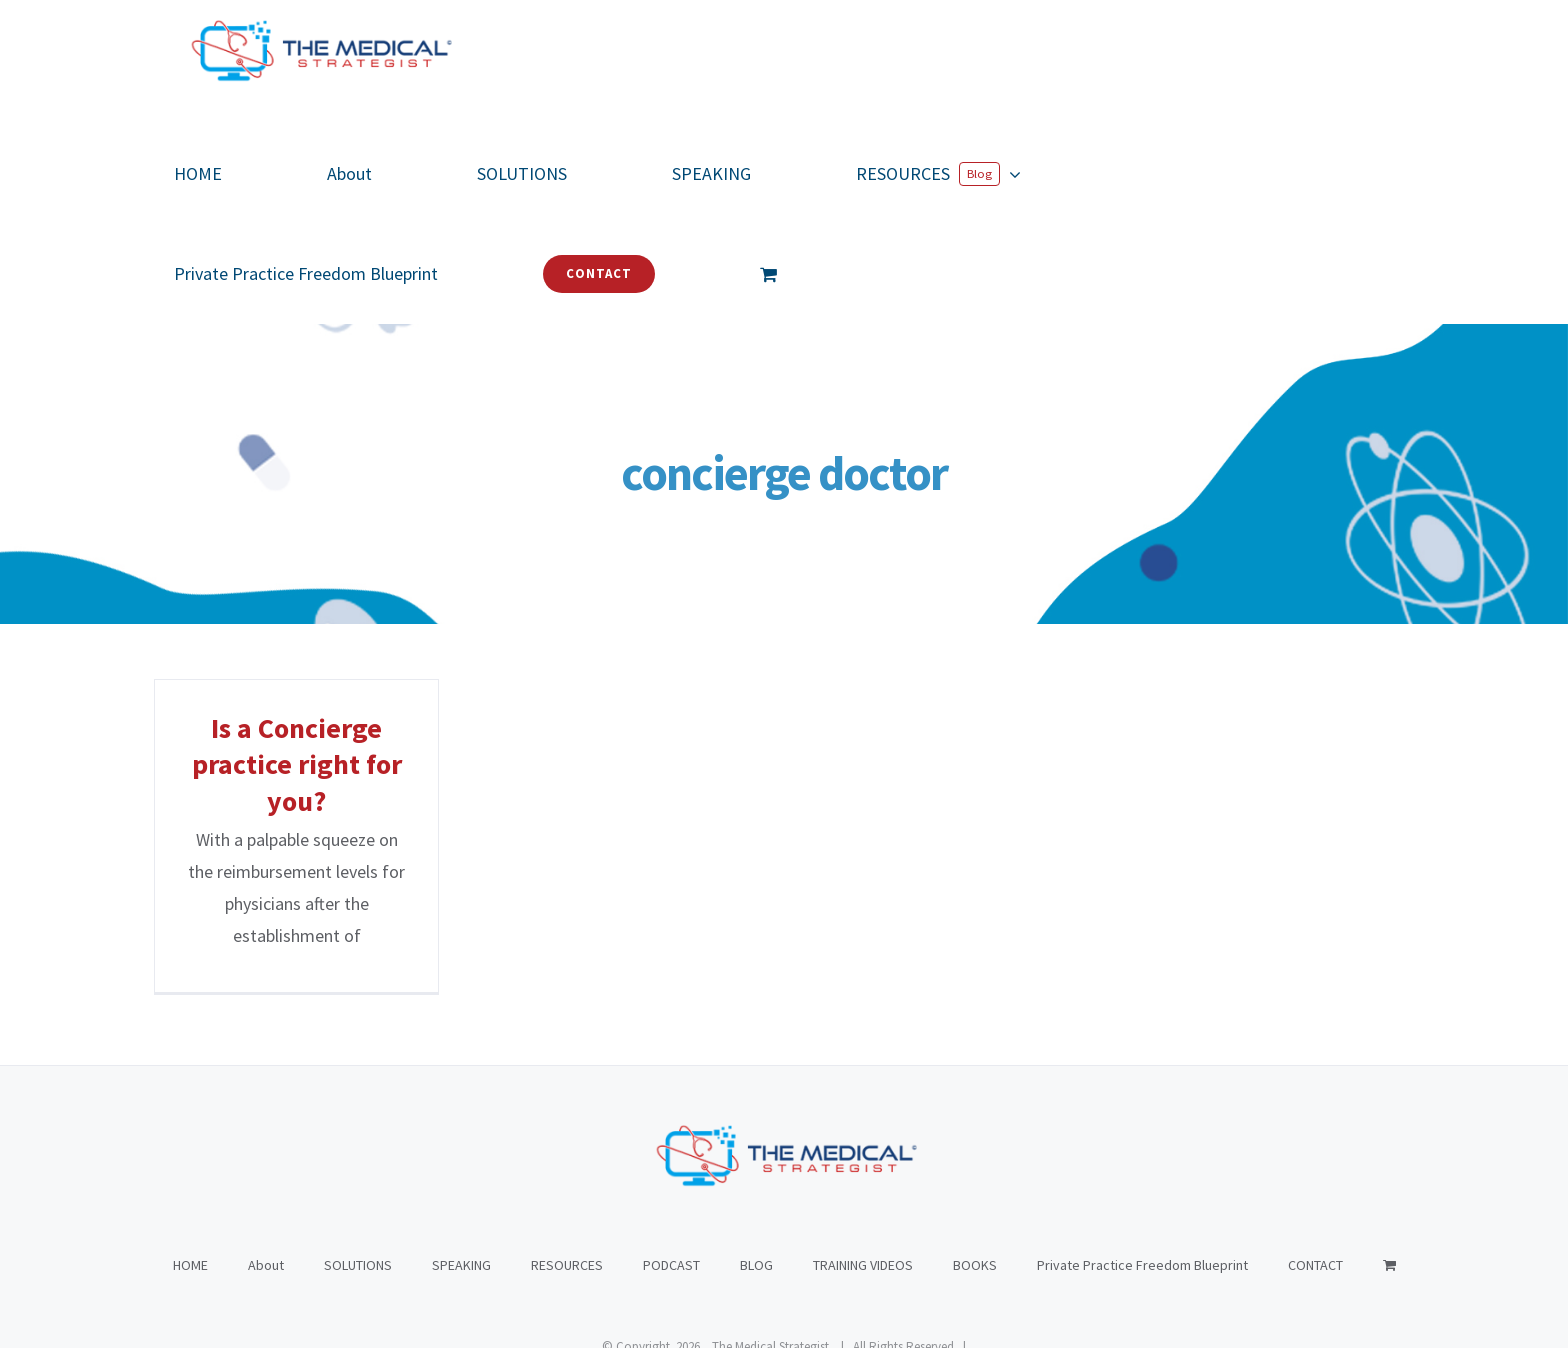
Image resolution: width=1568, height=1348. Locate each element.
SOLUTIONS (358, 1165)
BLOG (756, 1165)
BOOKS (975, 1165)
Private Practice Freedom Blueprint (1142, 1165)
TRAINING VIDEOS (863, 1165)
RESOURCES (567, 1165)
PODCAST (671, 1165)
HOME (190, 1165)
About (266, 1165)
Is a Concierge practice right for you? (297, 764)
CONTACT (1315, 1165)
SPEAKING (461, 1165)
